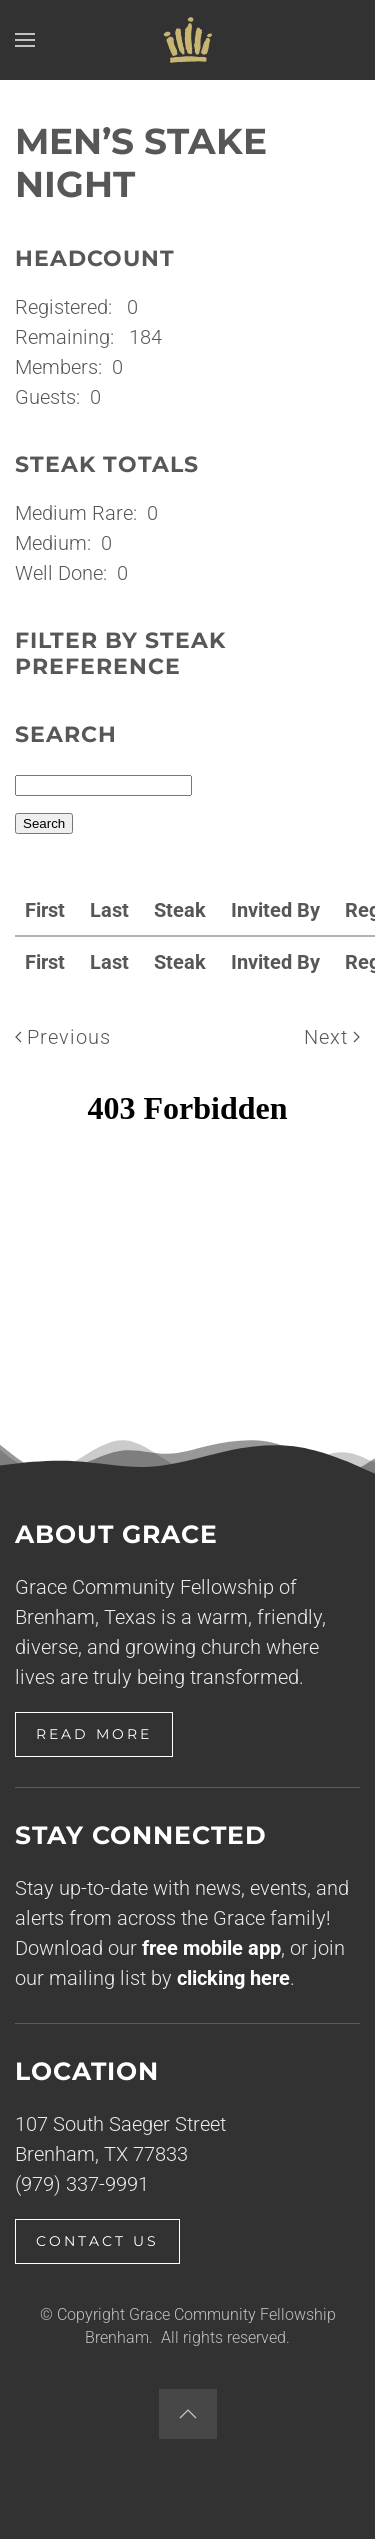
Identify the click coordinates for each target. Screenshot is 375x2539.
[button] (25, 40)
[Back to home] (188, 40)
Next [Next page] (332, 1037)
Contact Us (97, 2241)
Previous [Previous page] (63, 1037)
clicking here (233, 1978)
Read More (94, 1734)
